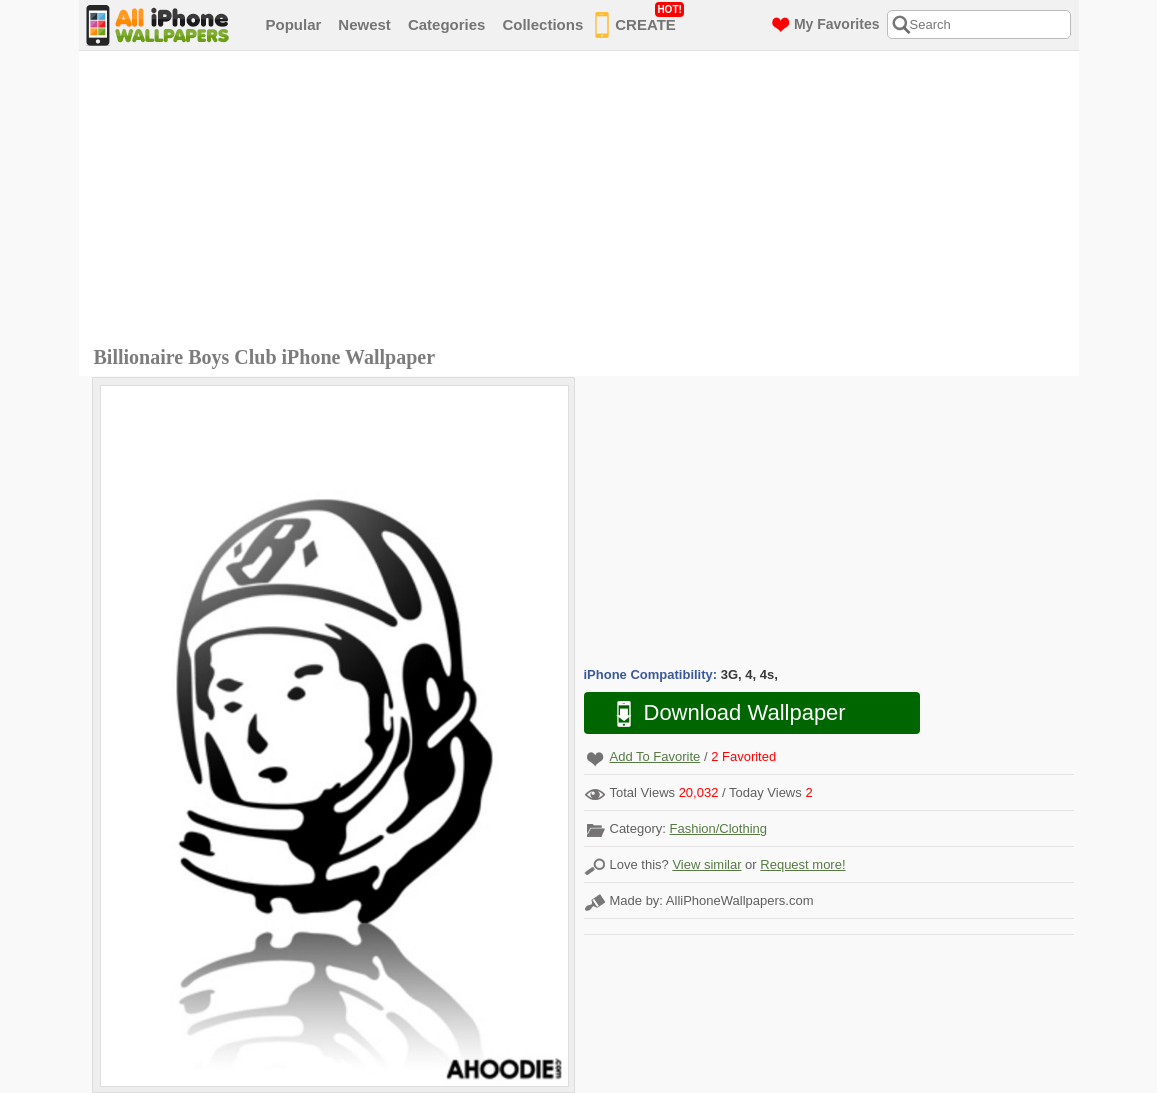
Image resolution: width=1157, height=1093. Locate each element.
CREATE (639, 21)
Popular (294, 24)
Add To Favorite (655, 756)
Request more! (802, 864)
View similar (706, 864)
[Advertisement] (584, 201)
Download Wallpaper (721, 713)
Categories (447, 24)
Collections (542, 24)
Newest (364, 24)
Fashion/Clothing (718, 828)
